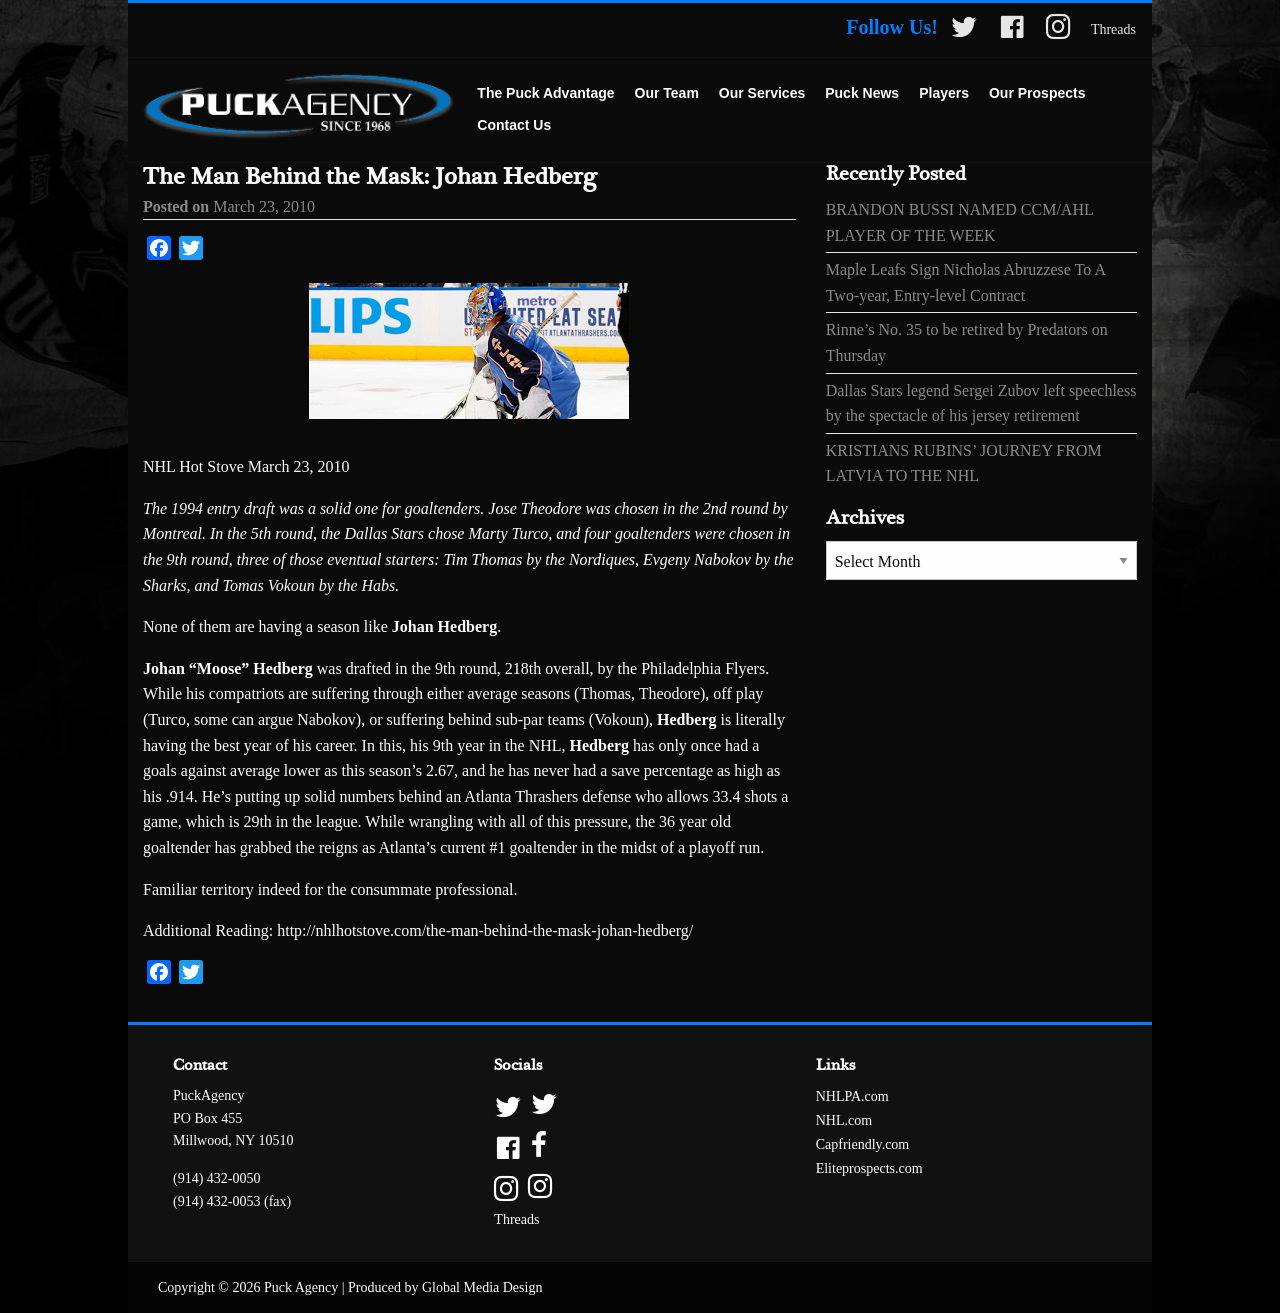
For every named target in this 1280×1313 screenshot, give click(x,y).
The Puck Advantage (545, 93)
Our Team (667, 93)
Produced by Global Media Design (445, 1287)
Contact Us (514, 125)
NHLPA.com (852, 1096)
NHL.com (844, 1120)
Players (944, 93)
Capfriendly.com (863, 1144)
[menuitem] (545, 94)
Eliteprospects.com (869, 1168)
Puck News (862, 93)
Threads (1113, 29)
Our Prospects (1037, 93)
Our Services (762, 93)
